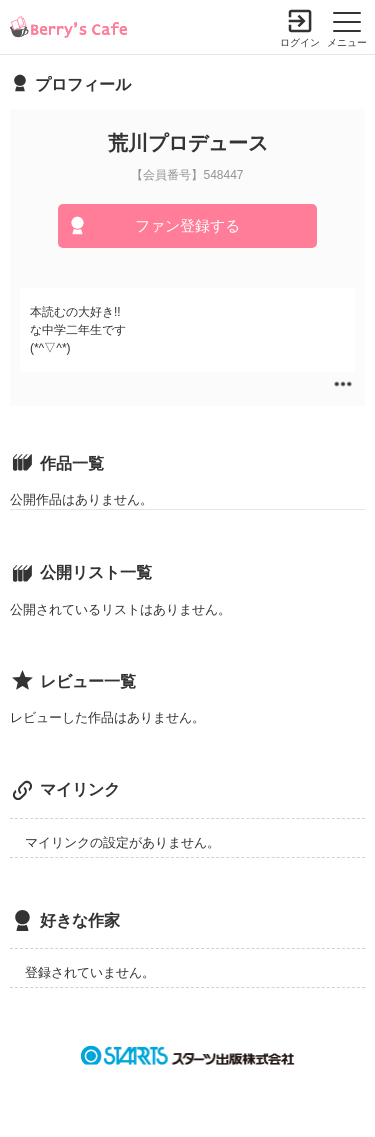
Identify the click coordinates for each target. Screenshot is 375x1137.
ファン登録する (187, 225)
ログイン (300, 42)
